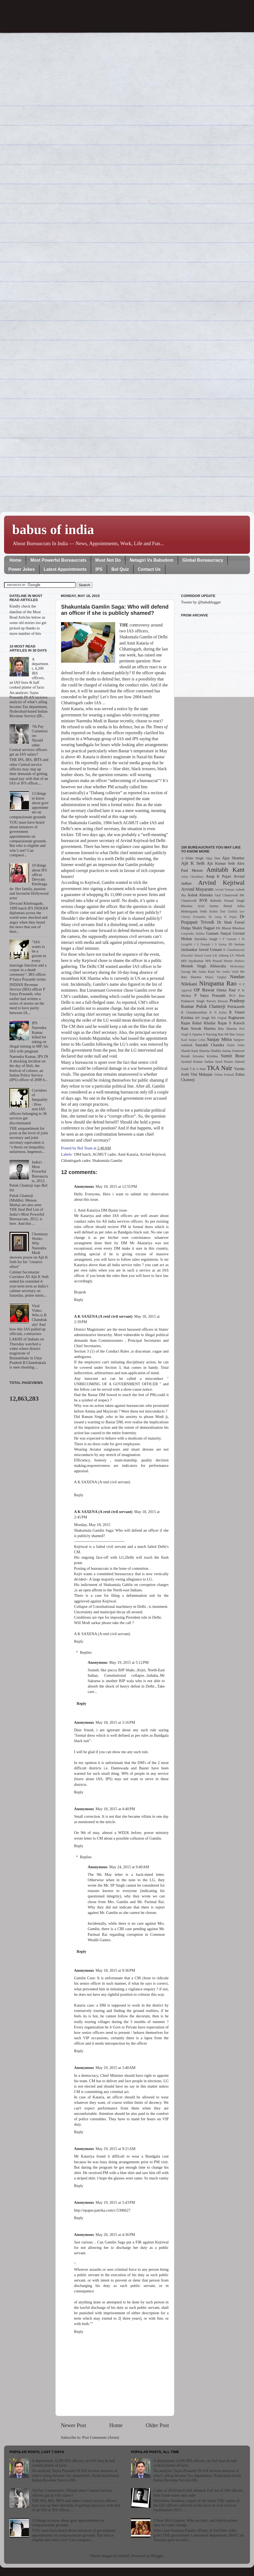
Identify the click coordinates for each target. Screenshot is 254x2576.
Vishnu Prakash (224, 1074)
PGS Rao (237, 996)
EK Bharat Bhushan (230, 928)
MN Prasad (213, 961)
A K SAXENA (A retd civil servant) (103, 1316)
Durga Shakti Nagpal (198, 928)
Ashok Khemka (200, 895)
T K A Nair (197, 1069)
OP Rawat (204, 989)
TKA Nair (219, 1067)
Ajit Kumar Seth (221, 863)
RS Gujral (218, 1018)
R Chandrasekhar (194, 1012)
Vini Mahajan (201, 1074)
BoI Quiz (120, 569)
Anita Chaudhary (192, 876)
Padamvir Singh (193, 1001)
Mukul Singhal (215, 977)
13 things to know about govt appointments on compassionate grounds (68, 2522)
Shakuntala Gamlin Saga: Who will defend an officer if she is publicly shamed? (115, 610)
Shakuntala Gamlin (107, 1160)
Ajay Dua (213, 858)
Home (15, 560)
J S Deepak (202, 944)
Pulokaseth (236, 1006)
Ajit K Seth (193, 863)
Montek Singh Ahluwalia (203, 966)
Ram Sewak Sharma (198, 1028)
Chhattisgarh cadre (75, 1160)
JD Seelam (236, 944)
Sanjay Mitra (219, 1039)
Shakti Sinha (236, 1045)
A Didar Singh (192, 858)
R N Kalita (218, 1012)
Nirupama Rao (217, 983)
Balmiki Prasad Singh (227, 900)
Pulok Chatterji (210, 1006)
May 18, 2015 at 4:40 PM (115, 1809)
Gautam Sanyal (218, 933)
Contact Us (149, 569)
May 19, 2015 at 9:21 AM (116, 2148)
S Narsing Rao (213, 1034)
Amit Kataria (128, 1154)
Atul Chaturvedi (226, 895)
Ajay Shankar (233, 858)
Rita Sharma (227, 1029)
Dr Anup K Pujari (223, 916)
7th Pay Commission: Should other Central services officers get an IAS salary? (72, 2492)
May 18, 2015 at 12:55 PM (116, 1186)
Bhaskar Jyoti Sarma (199, 906)
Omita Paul (226, 990)
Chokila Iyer (236, 911)
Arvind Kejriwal (153, 1154)
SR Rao (229, 1034)
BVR (203, 900)
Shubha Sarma (220, 1051)
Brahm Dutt (217, 911)
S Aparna (195, 1034)
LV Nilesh (237, 955)
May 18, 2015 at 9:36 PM (115, 1970)
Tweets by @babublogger (201, 602)
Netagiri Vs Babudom (151, 560)
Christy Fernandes (193, 916)
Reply (78, 1299)
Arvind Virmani (225, 889)
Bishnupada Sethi (194, 911)
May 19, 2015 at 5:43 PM (115, 2202)
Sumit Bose (233, 1055)
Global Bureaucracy (202, 560)
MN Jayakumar (192, 961)
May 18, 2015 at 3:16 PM (115, 1722)
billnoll (124, 2556)
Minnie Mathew (234, 960)
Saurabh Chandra (209, 1045)
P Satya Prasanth (209, 995)
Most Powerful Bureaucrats (58, 560)
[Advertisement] (213, 728)
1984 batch (82, 1154)
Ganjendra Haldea (193, 933)
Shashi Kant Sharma (195, 1051)
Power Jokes (21, 569)
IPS (98, 569)
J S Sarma (219, 944)
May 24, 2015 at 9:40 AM (129, 1867)
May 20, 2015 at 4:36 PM (115, 2234)
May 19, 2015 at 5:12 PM (129, 1662)
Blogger (157, 2556)
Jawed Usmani (210, 949)
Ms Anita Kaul (203, 972)
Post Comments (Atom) (100, 2437)
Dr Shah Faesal (231, 922)
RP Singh (202, 1018)
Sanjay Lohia (196, 1039)
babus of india (53, 529)
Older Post (157, 2425)
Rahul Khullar (204, 1023)
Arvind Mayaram (197, 889)
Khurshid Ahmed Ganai (196, 955)
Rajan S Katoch (231, 1023)
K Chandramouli (233, 949)
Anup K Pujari (218, 876)
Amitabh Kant (225, 869)
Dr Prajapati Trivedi (213, 919)
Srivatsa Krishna (205, 1056)
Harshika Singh (205, 939)
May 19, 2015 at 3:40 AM (116, 2067)
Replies (86, 1652)
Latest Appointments (65, 569)
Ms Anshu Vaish (227, 971)
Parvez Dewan (217, 1001)
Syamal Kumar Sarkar (197, 1061)
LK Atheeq (221, 955)
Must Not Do (108, 560)
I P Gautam (228, 939)
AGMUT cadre (104, 1154)
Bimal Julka (234, 906)
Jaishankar (189, 949)
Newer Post (73, 2425)
